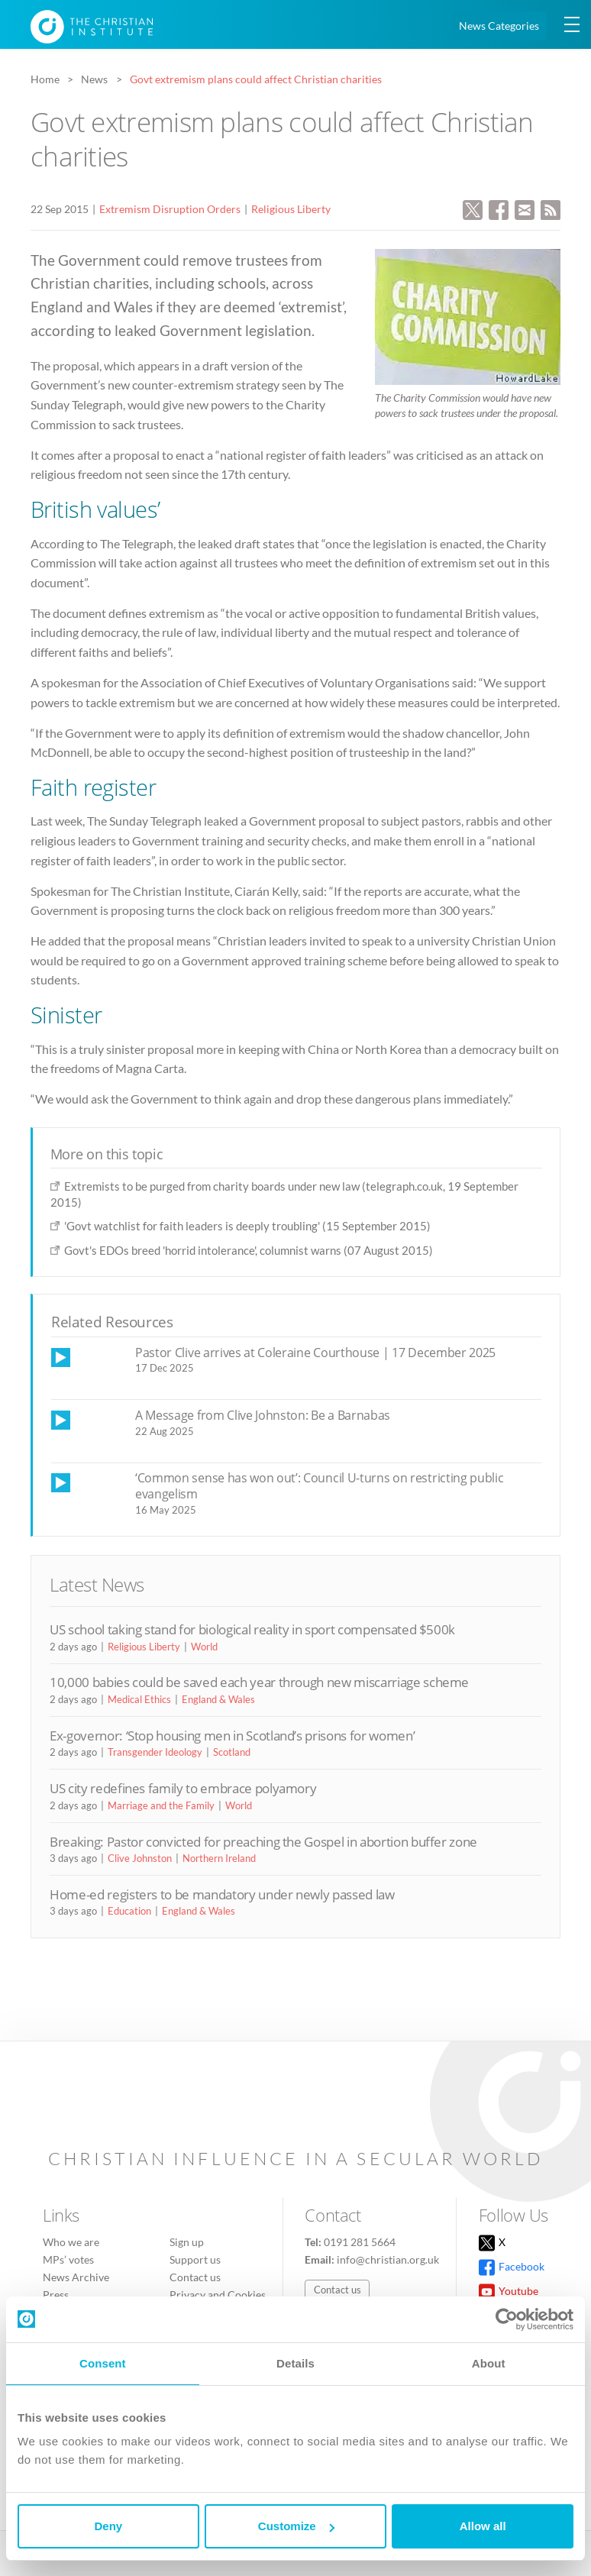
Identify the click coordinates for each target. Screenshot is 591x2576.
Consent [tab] (102, 2363)
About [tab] (488, 2363)
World (204, 1646)
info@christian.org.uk (388, 2259)
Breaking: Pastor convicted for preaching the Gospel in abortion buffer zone (263, 1841)
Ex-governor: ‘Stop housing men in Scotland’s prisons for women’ (232, 1735)
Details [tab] (295, 2363)
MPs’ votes (68, 2259)
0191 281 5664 (360, 2241)
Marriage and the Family (161, 1805)
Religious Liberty (291, 208)
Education (129, 1911)
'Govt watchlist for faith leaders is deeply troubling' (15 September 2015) (247, 1226)
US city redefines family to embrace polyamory (183, 1788)
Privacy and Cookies (218, 2294)
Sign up (187, 2241)
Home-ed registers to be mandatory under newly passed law (222, 1894)
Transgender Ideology (155, 1752)
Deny (108, 2525)
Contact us (195, 2277)
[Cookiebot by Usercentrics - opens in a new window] (506, 2319)
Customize (296, 2525)
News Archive (76, 2277)
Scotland (231, 1752)
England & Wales (218, 1699)
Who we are (71, 2241)
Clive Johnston (140, 1858)
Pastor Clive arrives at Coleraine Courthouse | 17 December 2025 (315, 1352)
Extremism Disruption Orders (170, 208)
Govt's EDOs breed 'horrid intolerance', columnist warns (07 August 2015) (248, 1250)
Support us (195, 2259)
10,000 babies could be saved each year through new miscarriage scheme (259, 1682)
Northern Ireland (219, 1858)
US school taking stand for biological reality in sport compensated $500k (252, 1629)
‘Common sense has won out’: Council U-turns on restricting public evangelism (319, 1485)
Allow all (483, 2525)
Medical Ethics (139, 1699)
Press (56, 2294)
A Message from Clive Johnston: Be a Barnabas (262, 1415)
